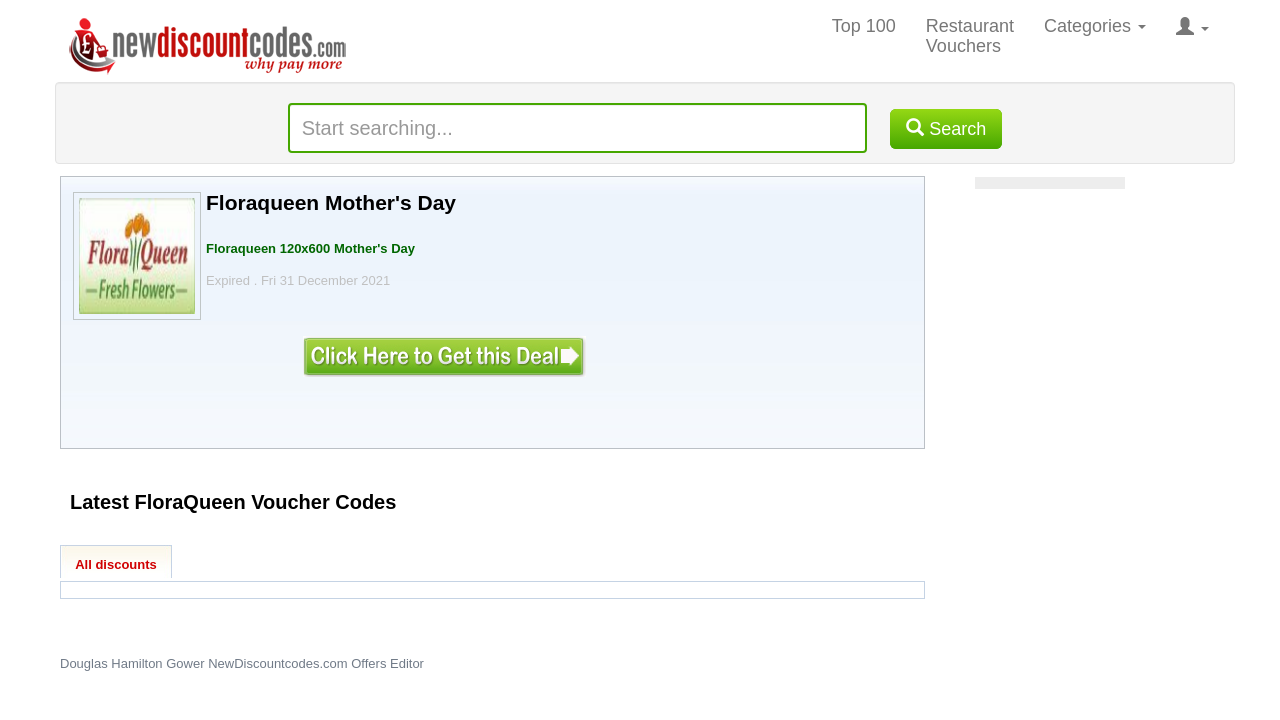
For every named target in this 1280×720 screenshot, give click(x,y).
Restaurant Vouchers (970, 36)
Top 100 (864, 26)
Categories (1095, 26)
